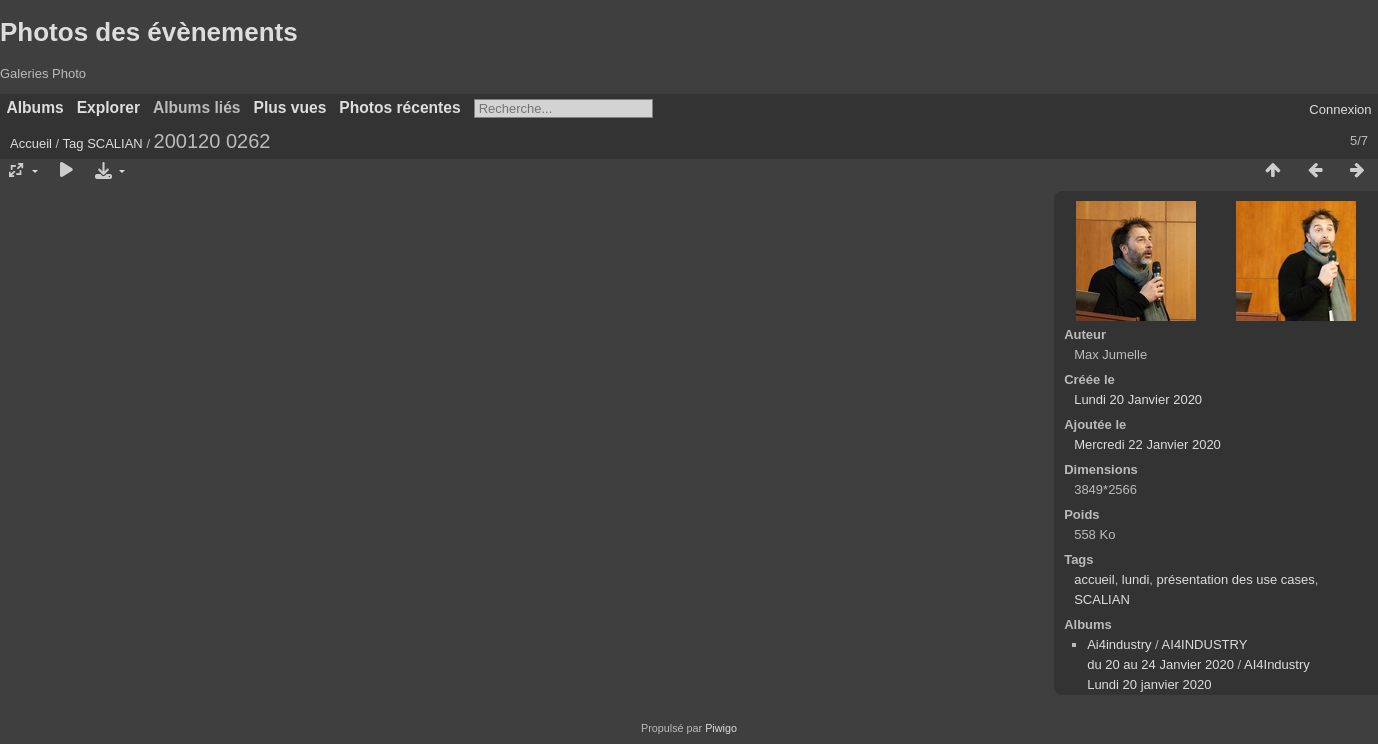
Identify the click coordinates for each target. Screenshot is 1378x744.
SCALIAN (115, 143)
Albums (35, 107)
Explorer (108, 107)
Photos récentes (399, 107)
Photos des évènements (149, 32)
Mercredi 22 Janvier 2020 (1147, 444)
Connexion (1340, 109)
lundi (1135, 579)
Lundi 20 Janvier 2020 (1138, 399)
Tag (73, 143)
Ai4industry (1119, 644)
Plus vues (290, 107)
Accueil (31, 143)
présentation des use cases (1236, 579)
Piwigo (721, 728)
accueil (1094, 579)
